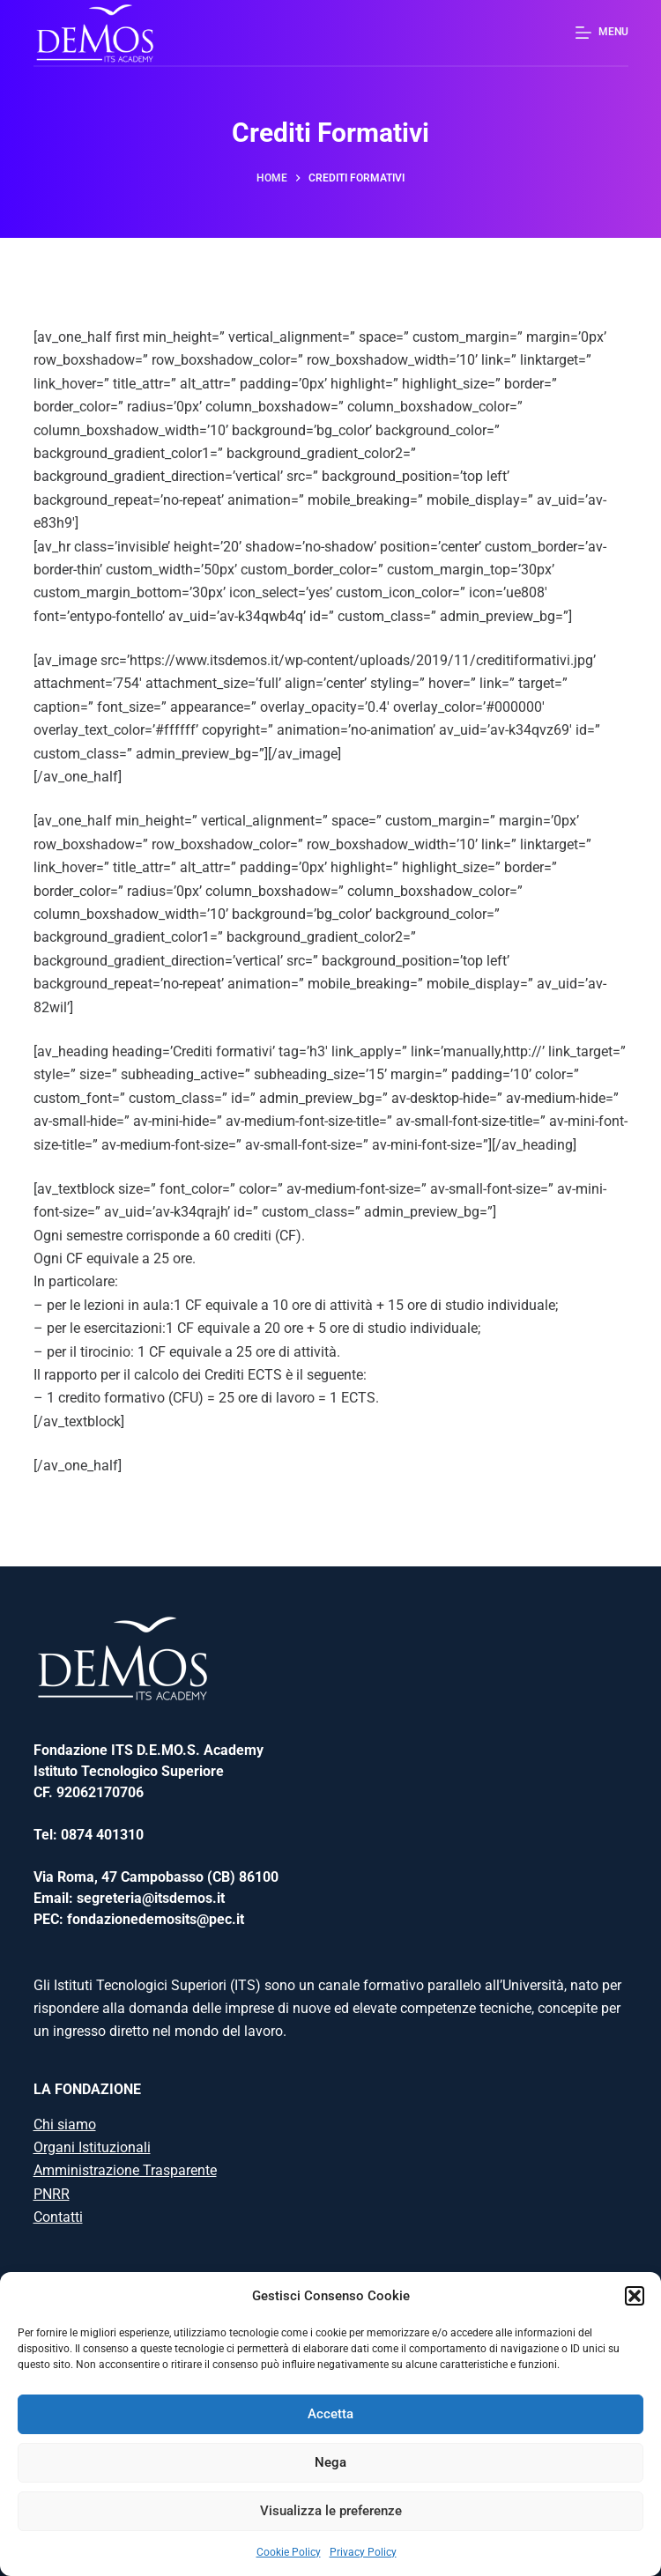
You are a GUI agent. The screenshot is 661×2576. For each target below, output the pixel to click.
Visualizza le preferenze (331, 2511)
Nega (330, 2462)
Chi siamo (64, 2124)
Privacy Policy (363, 2552)
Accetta (330, 2414)
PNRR (51, 2194)
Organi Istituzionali (92, 2147)
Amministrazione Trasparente (125, 2170)
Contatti (58, 2217)
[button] (634, 2296)
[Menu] (602, 32)
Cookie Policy (288, 2552)
